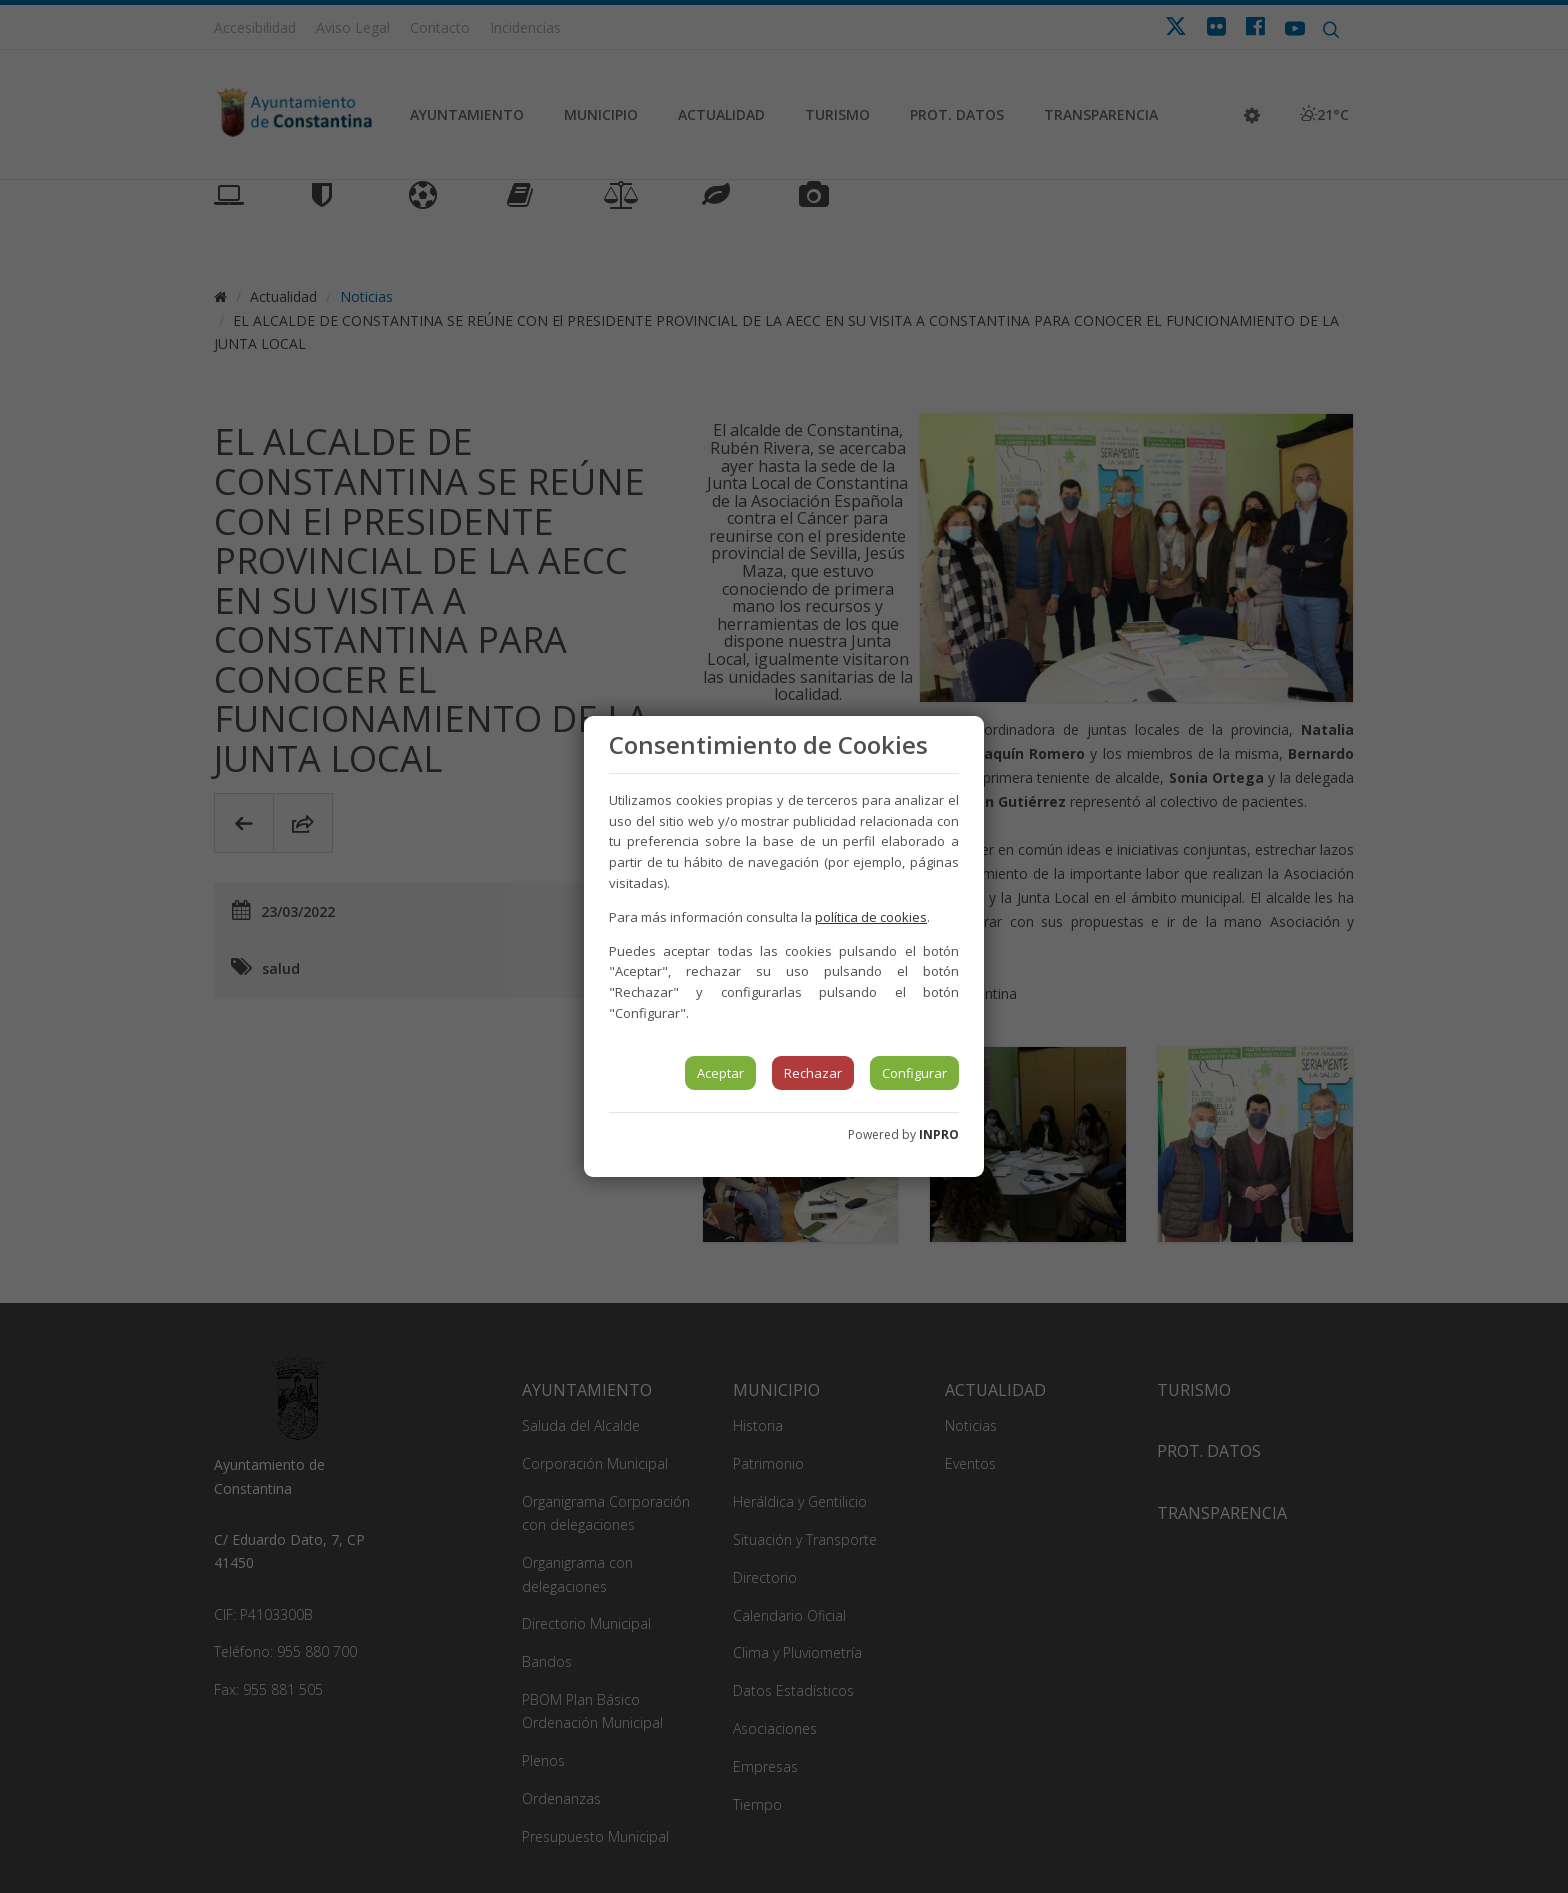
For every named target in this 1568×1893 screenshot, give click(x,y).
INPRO (939, 1134)
